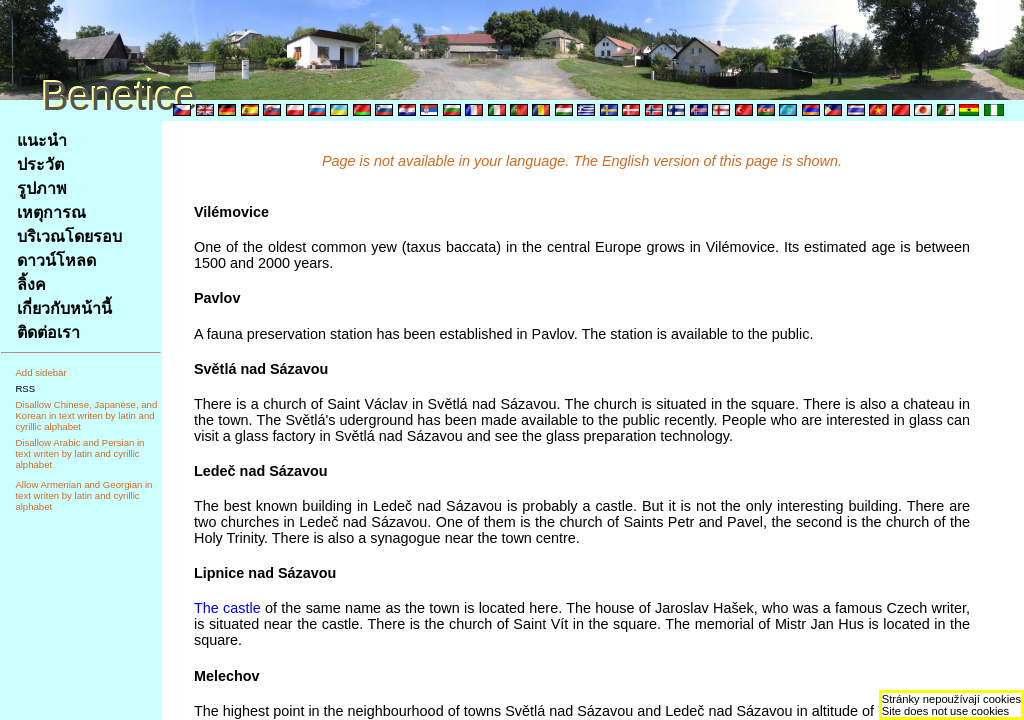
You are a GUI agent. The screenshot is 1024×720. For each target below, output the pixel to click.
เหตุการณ (51, 212)
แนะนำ (42, 140)
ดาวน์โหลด (56, 260)
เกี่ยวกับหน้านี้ (64, 308)
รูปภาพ (42, 188)
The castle (227, 608)
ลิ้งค (31, 284)
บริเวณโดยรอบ (69, 236)
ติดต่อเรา (48, 332)
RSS (25, 388)
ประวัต (40, 164)
